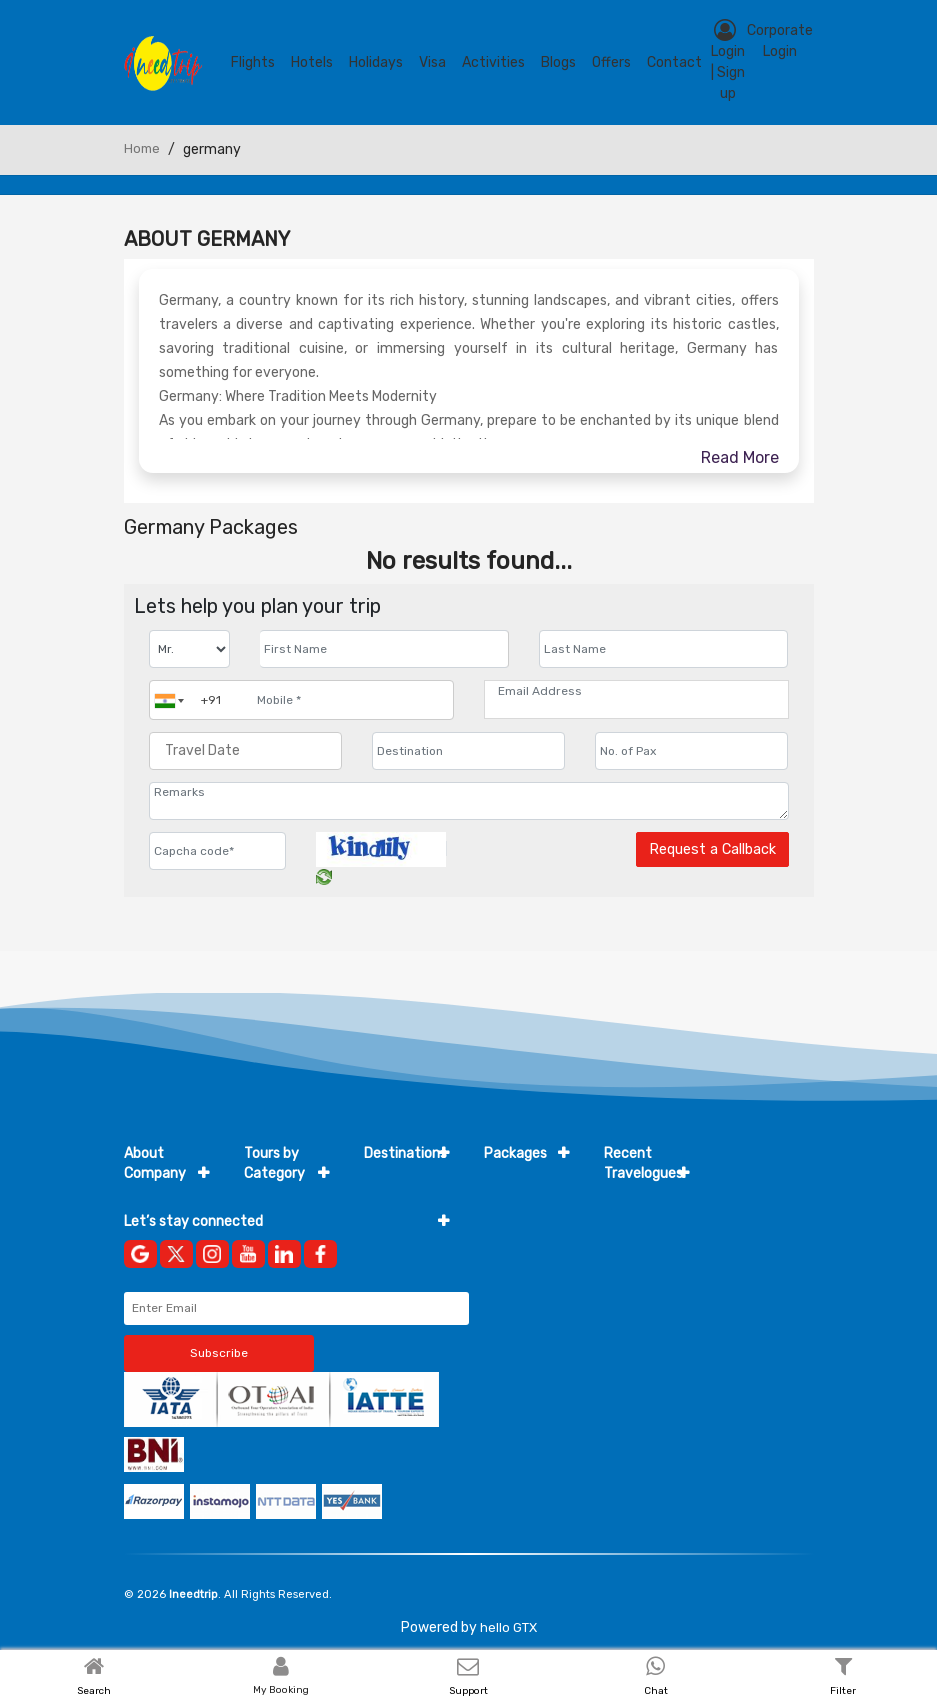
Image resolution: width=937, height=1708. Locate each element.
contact (674, 62)
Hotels (312, 62)
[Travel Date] (245, 751)
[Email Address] (636, 691)
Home (142, 148)
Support (468, 1691)
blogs (558, 62)
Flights (253, 62)
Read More (740, 457)
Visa (432, 62)
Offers (611, 62)
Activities (493, 62)
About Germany (207, 239)
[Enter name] (384, 649)
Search (94, 1691)
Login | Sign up (728, 60)
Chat (656, 1691)
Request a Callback (712, 849)
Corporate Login (780, 41)
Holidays (376, 62)
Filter (843, 1691)
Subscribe (219, 1353)
